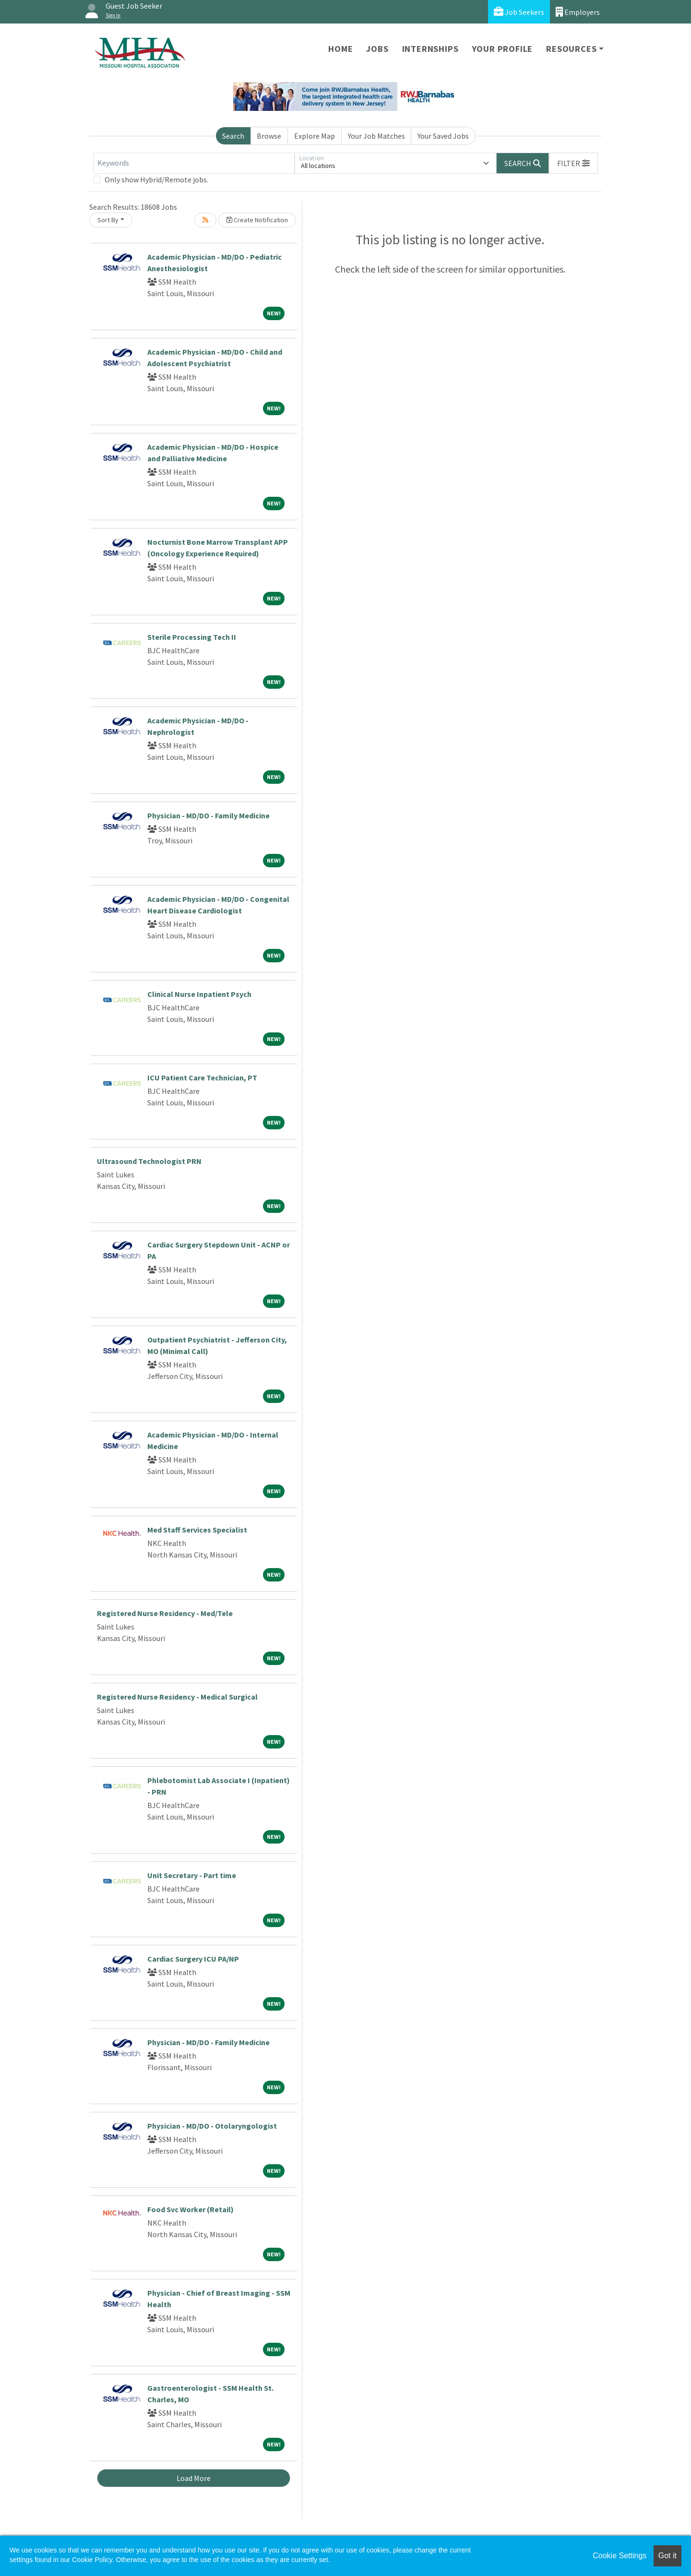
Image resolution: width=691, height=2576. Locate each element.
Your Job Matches (376, 136)
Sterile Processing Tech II (191, 637)
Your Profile (502, 48)
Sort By (108, 220)
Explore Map (314, 136)
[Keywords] (194, 163)
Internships (430, 48)
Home (340, 48)
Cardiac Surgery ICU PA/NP (193, 1959)
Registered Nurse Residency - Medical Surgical (177, 1696)
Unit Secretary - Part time (191, 1875)
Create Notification (257, 220)
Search (233, 136)
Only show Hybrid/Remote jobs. (156, 179)
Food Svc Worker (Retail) (190, 2209)
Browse (269, 136)
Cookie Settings (619, 2556)
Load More (194, 2478)
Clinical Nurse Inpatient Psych (199, 994)
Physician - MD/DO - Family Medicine (208, 815)
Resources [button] (571, 48)
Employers (578, 12)
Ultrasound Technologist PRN (149, 1161)
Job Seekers (519, 12)
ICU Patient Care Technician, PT (202, 1077)
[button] (573, 163)
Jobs (377, 48)
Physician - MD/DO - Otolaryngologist (212, 2126)
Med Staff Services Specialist (197, 1529)
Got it (667, 2556)
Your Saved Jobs (443, 136)
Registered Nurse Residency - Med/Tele (165, 1613)
